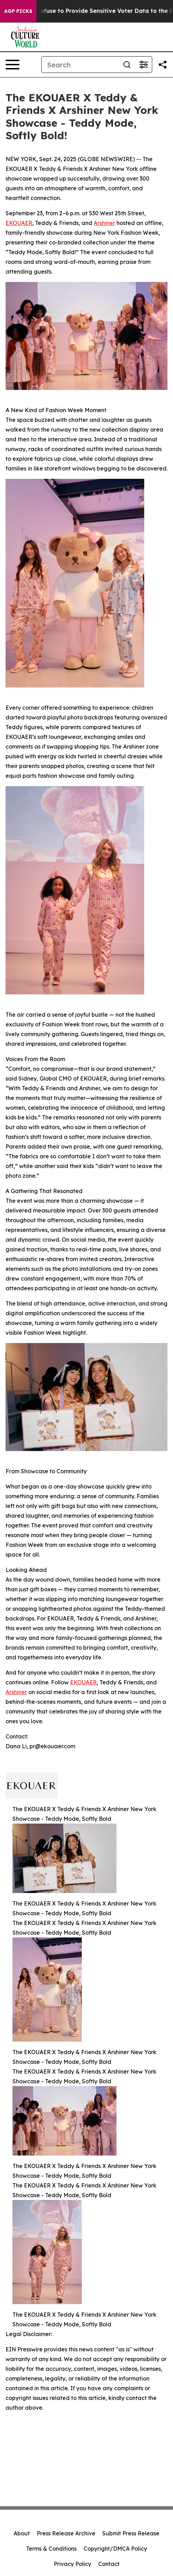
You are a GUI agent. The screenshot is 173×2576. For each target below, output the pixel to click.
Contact (109, 2563)
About (22, 2533)
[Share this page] (162, 65)
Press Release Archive (66, 2533)
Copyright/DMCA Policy (115, 2548)
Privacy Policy (72, 2563)
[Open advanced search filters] (143, 65)
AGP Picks (18, 11)
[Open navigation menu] (12, 65)
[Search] (80, 65)
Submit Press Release (130, 2533)
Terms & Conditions (51, 2548)
